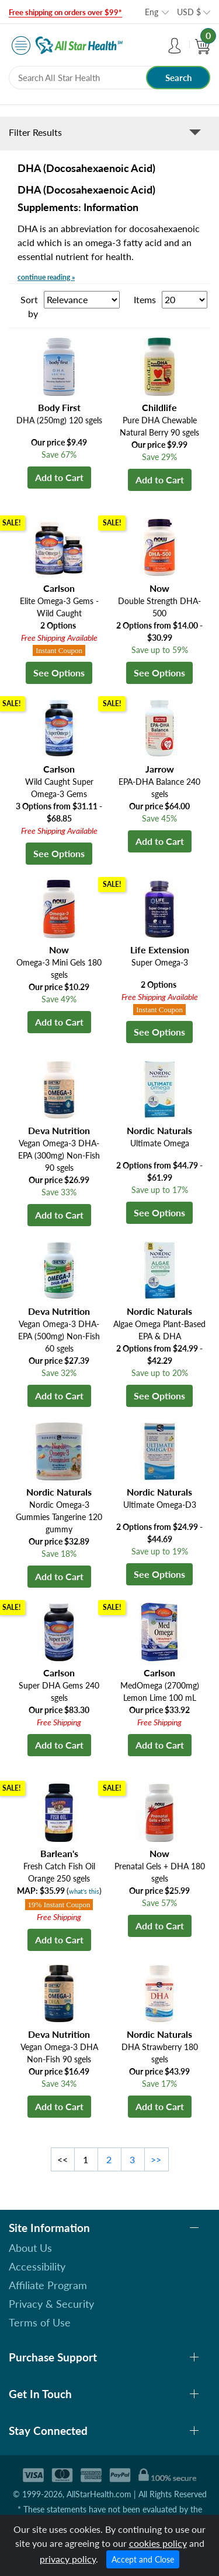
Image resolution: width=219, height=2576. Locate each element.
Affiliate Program (48, 2285)
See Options (59, 672)
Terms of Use (40, 2322)
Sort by (29, 306)
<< (62, 2159)
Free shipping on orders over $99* (65, 12)
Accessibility (37, 2266)
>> (156, 2159)
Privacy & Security (51, 2303)
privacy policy (68, 2558)
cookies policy (158, 2543)
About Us (30, 2247)
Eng (151, 12)
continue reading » (46, 277)
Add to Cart (59, 477)
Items (145, 299)
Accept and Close (143, 2559)
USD (189, 12)
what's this (84, 1891)
